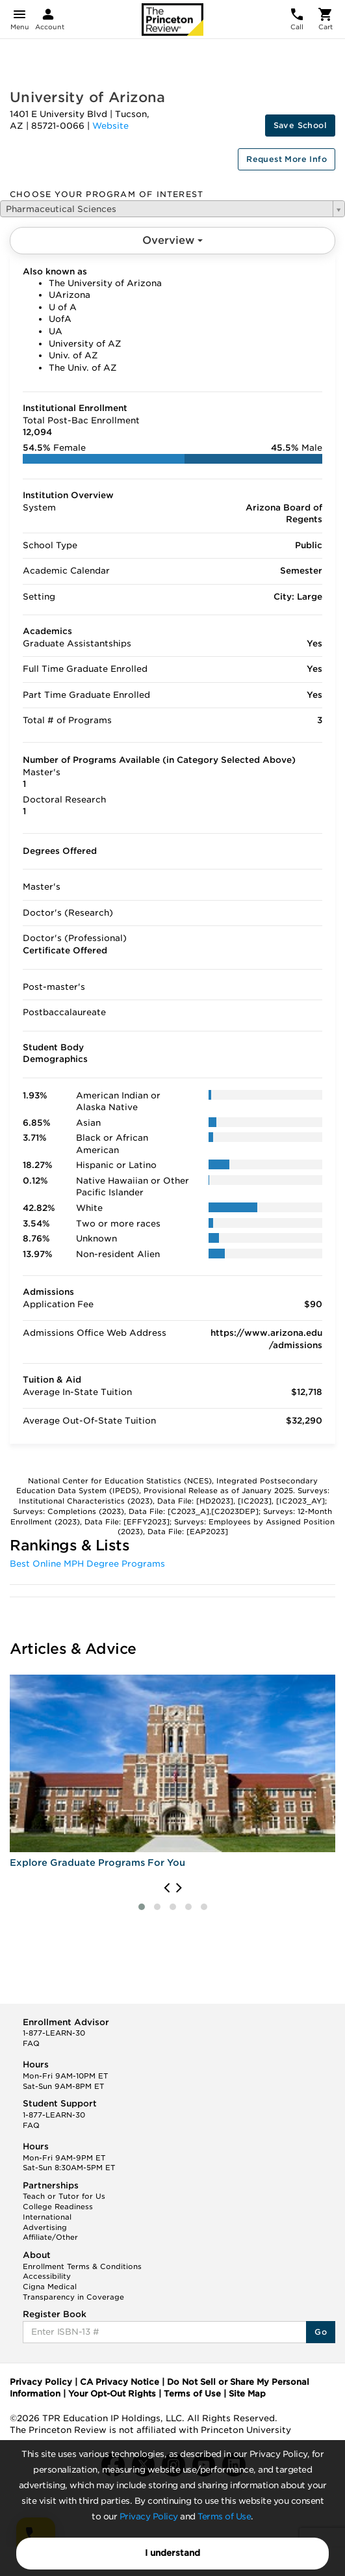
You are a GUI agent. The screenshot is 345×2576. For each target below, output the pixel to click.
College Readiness (58, 2206)
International (47, 2217)
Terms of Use (224, 2516)
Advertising (45, 2227)
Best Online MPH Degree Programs (87, 1564)
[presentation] (167, 1888)
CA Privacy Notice (119, 2382)
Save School (300, 125)
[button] (141, 1906)
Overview (172, 240)
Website (110, 126)
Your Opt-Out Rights (112, 2393)
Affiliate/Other (50, 2237)
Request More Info (286, 159)
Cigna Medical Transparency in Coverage (73, 2292)
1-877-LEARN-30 (54, 2033)
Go (320, 2332)
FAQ (31, 2043)
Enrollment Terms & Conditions (82, 2266)
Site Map (247, 2393)
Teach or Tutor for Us (64, 2196)
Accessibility (47, 2276)
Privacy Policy (149, 2516)
